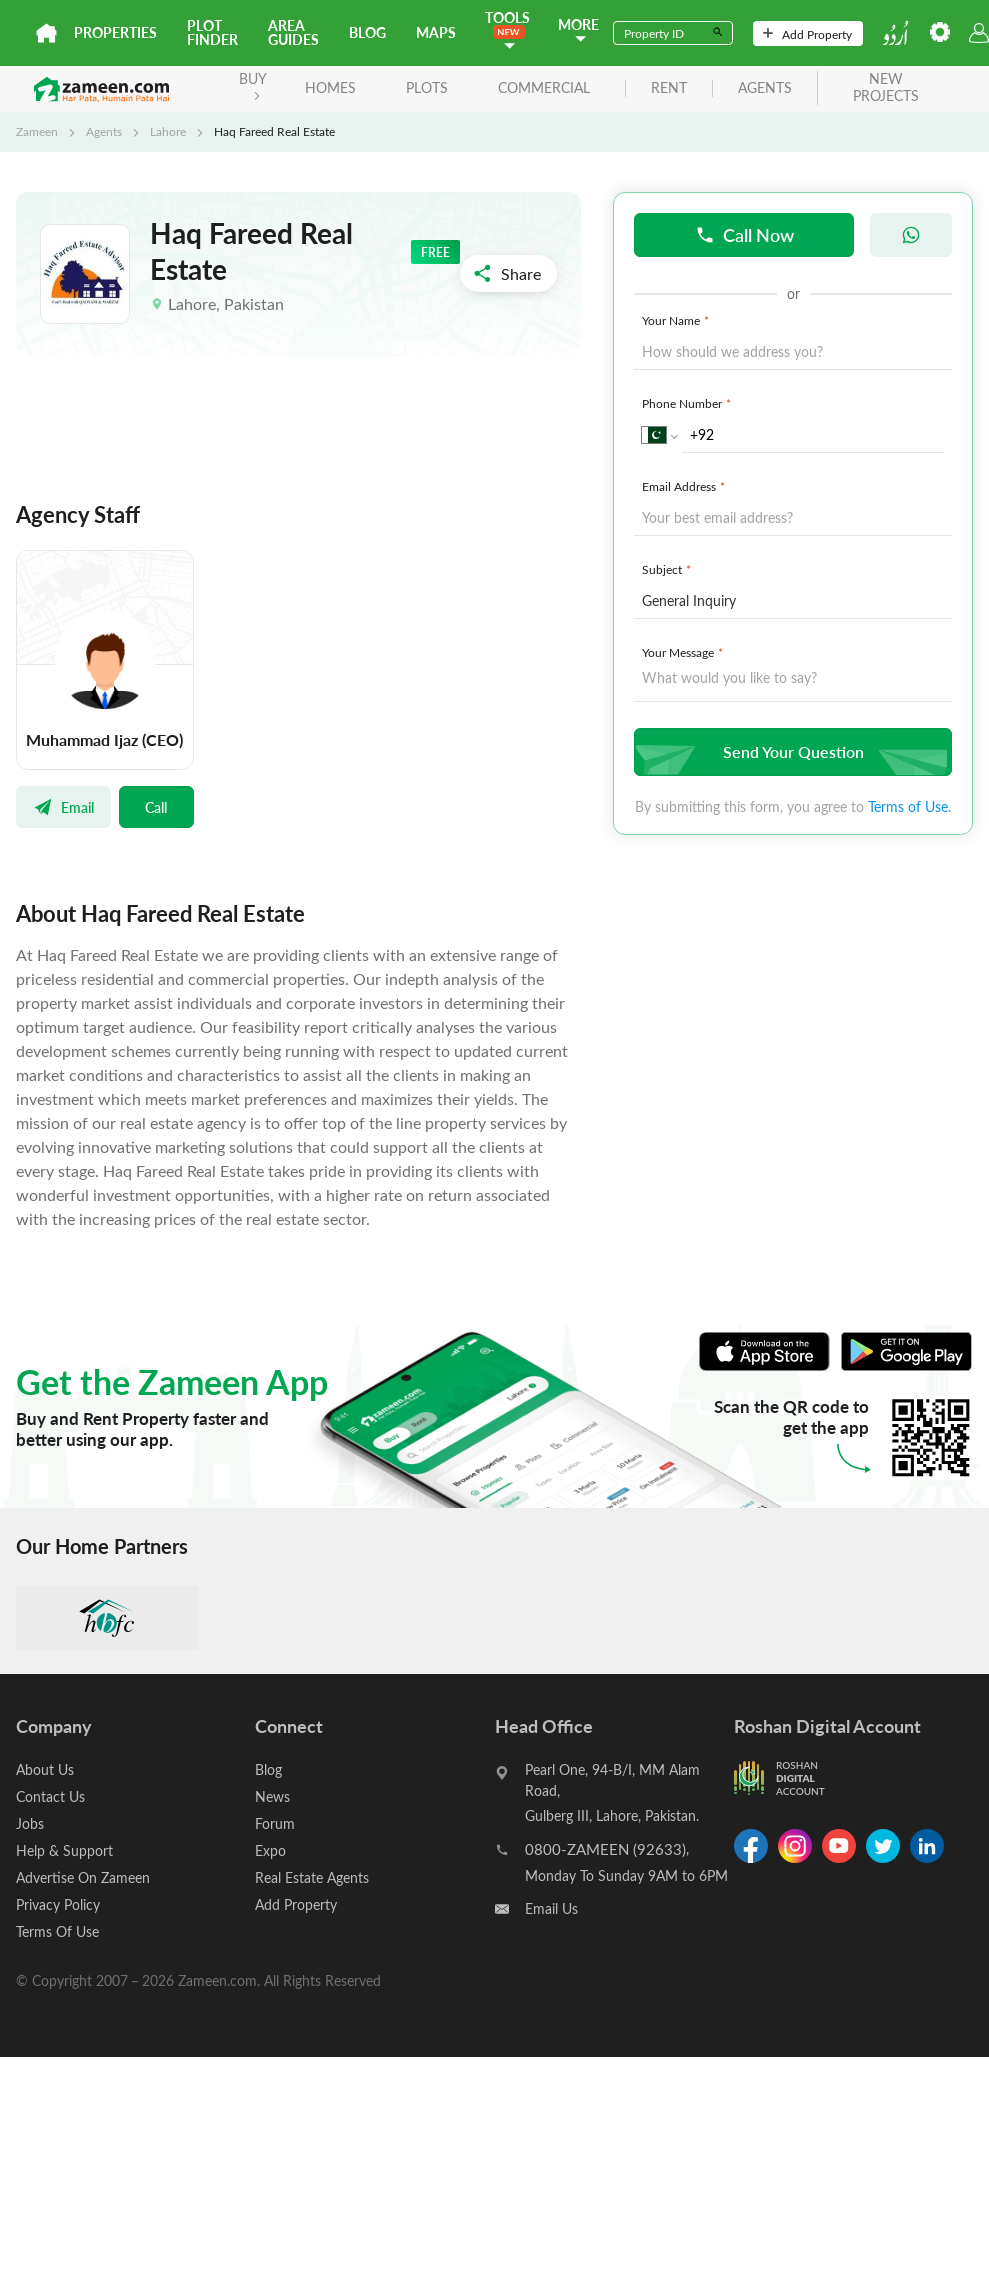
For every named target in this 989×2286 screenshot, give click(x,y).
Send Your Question (790, 751)
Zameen (37, 131)
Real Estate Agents (312, 1877)
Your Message (684, 652)
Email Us (551, 1908)
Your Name (677, 320)
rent (669, 88)
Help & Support (64, 1850)
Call (156, 807)
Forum (275, 1823)
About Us (45, 1769)
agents (765, 88)
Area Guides (293, 32)
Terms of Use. (909, 806)
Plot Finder (212, 32)
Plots (427, 87)
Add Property (807, 34)
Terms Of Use (57, 1931)
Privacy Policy (58, 1904)
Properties (115, 32)
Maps (436, 32)
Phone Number (688, 403)
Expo (270, 1850)
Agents (104, 131)
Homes (330, 87)
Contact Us (50, 1796)
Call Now (744, 234)
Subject (668, 569)
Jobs (30, 1823)
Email (63, 807)
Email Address (685, 486)
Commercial (544, 87)
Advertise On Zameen (83, 1877)
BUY (253, 84)
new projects (886, 88)
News (272, 1796)
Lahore (168, 131)
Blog (367, 32)
